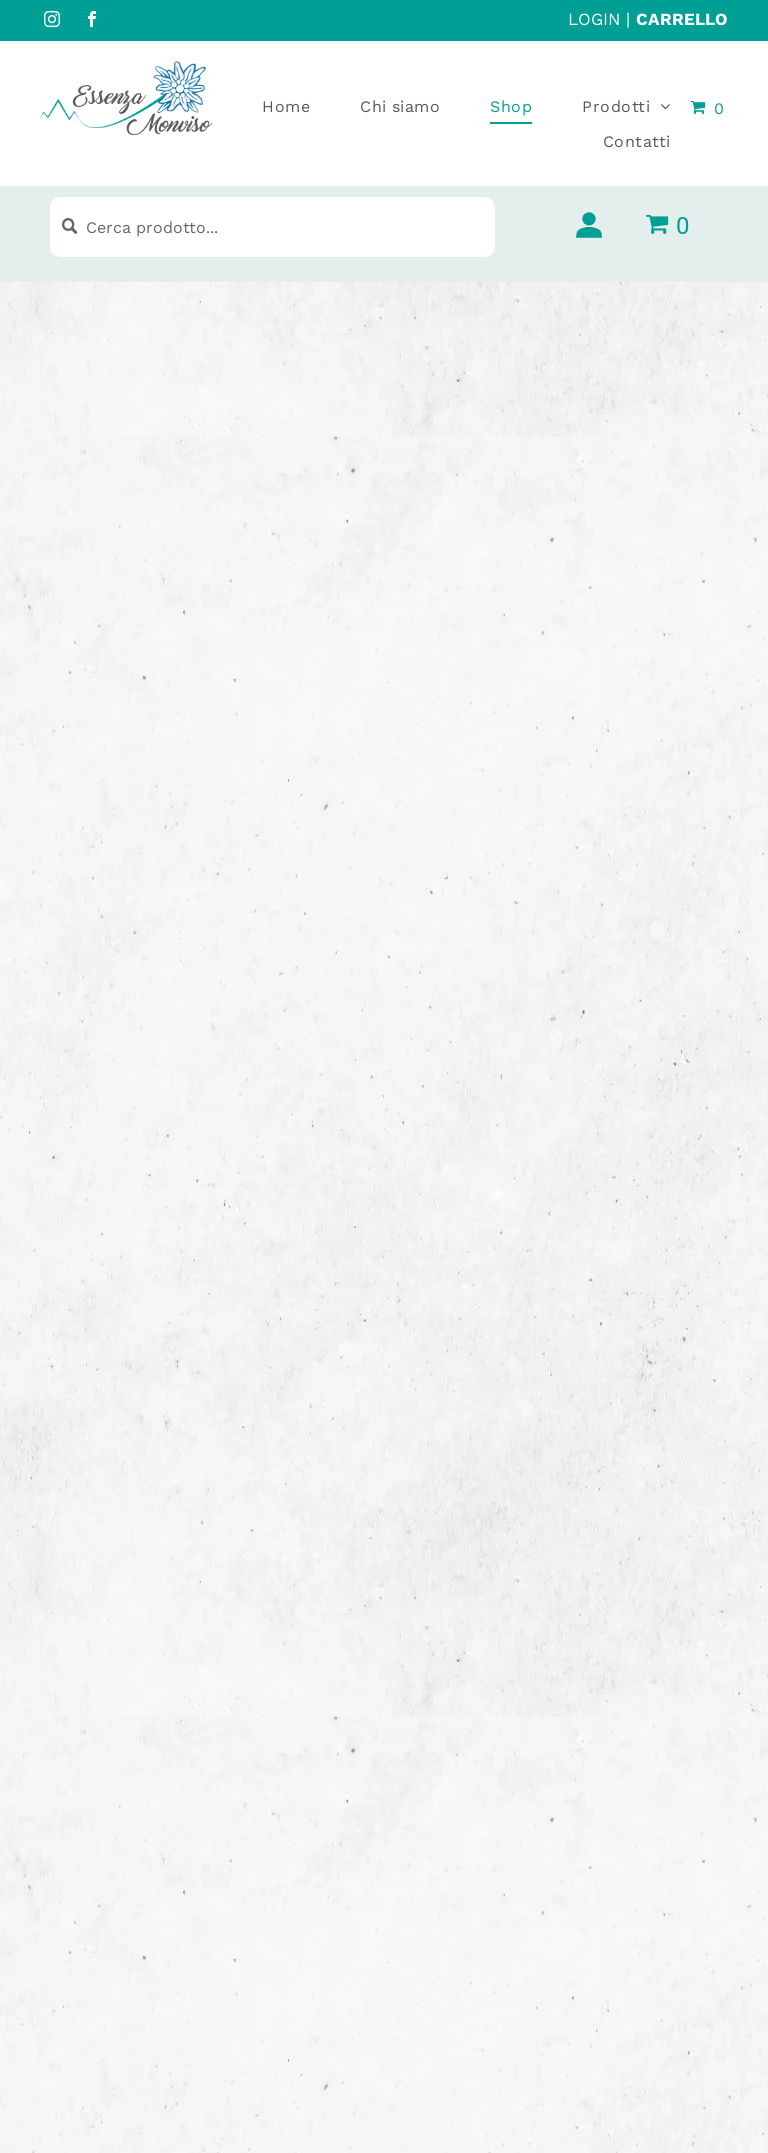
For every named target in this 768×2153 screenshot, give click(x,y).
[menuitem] (261, 107)
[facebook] (92, 21)
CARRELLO (682, 19)
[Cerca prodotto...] (272, 227)
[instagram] (52, 21)
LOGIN (594, 19)
